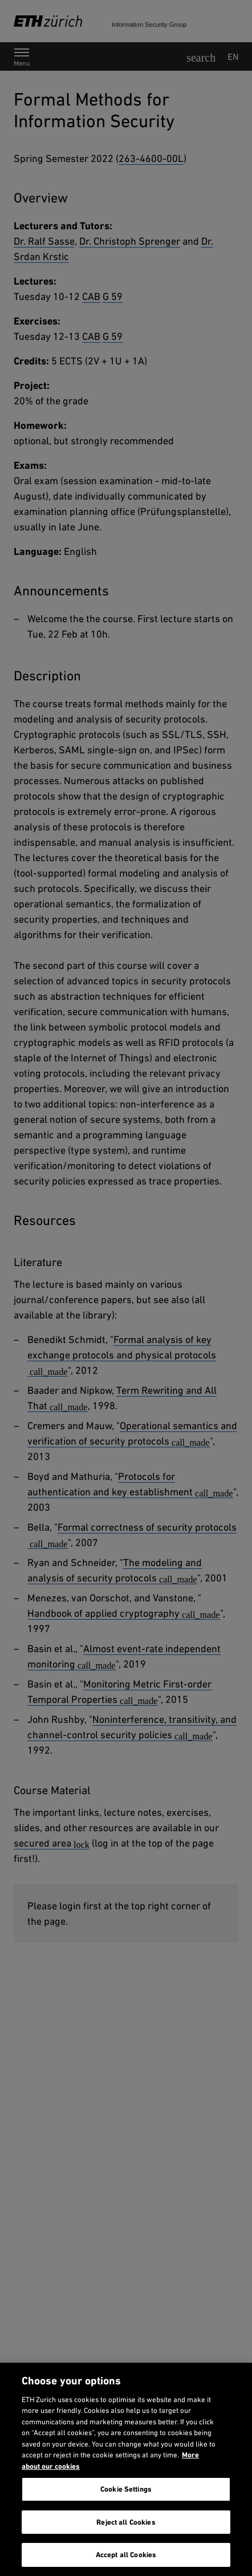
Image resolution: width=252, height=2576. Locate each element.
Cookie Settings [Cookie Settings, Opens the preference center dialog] (126, 2489)
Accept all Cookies (126, 2554)
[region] (126, 2469)
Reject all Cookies (125, 2522)
